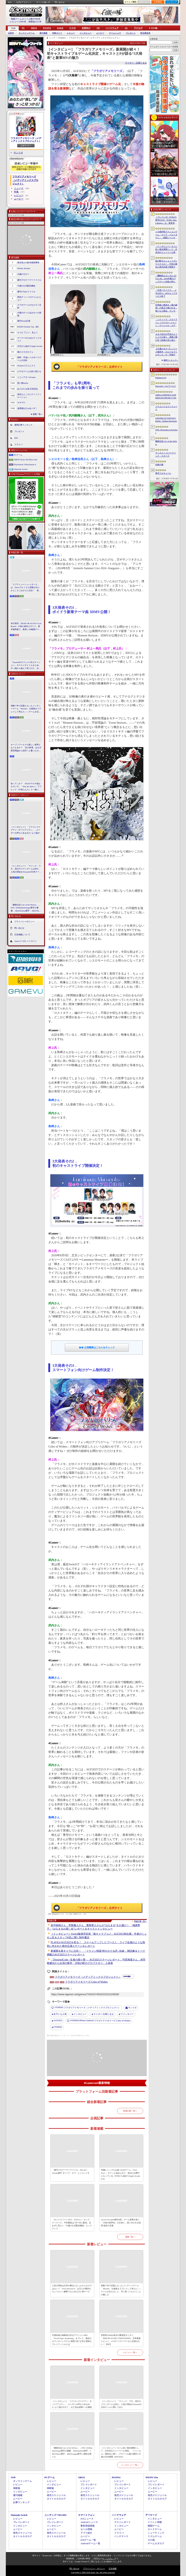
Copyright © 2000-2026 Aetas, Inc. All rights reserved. (93, 2572)
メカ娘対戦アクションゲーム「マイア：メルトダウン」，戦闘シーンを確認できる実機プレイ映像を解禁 (166, 234)
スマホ (72, 28)
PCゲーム (18, 455)
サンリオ (18, 152)
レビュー (71, 33)
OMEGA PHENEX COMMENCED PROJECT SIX (165, 396)
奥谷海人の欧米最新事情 (28, 262)
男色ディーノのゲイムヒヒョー (29, 298)
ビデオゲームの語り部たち (29, 371)
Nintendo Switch (20, 469)
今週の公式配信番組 (26, 286)
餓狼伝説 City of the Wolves (166, 442)
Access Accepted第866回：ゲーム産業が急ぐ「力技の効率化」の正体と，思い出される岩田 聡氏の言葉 (121, 2222)
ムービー (100, 33)
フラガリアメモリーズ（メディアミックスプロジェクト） (26, 140)
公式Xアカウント (24, 2)
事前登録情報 (87, 2525)
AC (126, 28)
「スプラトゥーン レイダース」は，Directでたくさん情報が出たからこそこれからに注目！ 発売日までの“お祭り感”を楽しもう (26, 587)
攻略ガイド (57, 33)
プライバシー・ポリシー (94, 2568)
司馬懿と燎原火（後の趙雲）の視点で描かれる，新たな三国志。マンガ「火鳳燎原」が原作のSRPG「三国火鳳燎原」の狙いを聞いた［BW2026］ (166, 308)
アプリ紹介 (86, 2532)
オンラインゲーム (27, 33)
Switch (60, 28)
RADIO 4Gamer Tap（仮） (28, 327)
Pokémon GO (160, 377)
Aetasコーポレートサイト (25, 941)
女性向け (86, 28)
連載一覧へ (38, 414)
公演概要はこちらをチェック (99, 1347)
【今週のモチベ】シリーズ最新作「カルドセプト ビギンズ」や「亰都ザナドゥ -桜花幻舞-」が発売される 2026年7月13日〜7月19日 (166, 352)
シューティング (156, 2532)
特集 (16, 191)
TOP (13, 28)
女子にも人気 (60, 2014)
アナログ (138, 28)
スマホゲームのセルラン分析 (29, 306)
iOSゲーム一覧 (88, 2540)
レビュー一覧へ (130, 2352)
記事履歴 (158, 2)
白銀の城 (159, 464)
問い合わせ (60, 2)
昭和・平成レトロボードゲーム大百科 (29, 359)
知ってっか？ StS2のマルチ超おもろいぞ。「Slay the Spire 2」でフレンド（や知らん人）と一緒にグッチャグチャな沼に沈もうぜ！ (26, 786)
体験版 (16, 2488)
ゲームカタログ (156, 2543)
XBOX (34, 28)
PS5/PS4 (47, 28)
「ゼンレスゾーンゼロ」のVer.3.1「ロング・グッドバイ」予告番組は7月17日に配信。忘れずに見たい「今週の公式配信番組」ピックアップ (72, 2224)
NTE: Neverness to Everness (166, 431)
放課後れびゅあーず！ (27, 408)
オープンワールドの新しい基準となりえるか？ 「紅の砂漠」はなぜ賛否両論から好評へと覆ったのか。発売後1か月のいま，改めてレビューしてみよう (26, 747)
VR (98, 28)
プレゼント (131, 33)
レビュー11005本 (18, 21)
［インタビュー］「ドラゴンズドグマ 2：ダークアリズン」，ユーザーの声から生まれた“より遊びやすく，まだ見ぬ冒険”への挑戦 (26, 830)
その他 (151, 2540)
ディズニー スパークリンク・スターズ (165, 454)
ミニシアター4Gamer (26, 377)
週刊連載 (43, 33)
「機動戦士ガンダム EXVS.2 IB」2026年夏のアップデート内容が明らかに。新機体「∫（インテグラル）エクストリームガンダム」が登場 (166, 278)
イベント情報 (155, 2522)
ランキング (172, 2)
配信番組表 (145, 33)
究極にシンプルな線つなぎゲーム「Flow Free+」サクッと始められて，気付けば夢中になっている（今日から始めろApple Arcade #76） (120, 2174)
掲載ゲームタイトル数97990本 (25, 19)
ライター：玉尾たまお (136, 63)
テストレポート (122, 2522)
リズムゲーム (155, 2536)
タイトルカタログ (56, 2498)
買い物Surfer (22, 383)
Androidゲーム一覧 (90, 2543)
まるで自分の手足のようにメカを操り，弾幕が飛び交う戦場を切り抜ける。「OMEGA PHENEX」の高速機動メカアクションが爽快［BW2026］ (166, 337)
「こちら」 (109, 2558)
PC (23, 28)
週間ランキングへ (170, 360)
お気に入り (144, 2)
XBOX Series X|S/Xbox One (25, 459)
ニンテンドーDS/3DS (55, 2515)
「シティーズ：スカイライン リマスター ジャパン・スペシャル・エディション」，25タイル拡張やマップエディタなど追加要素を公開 (166, 322)
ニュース (18, 188)
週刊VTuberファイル (26, 291)
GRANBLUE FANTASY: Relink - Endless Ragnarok (166, 419)
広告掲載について (22, 934)
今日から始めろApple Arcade (29, 346)
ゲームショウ (115, 33)
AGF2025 (58, 2020)
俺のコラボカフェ (25, 352)
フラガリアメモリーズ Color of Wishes (86, 1981)
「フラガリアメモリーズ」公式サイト (99, 366)
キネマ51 (21, 402)
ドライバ (18, 444)
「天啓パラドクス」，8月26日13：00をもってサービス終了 (166, 293)
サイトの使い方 (43, 2)
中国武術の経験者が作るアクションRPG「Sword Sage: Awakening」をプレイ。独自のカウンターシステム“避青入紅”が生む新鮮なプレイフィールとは (72, 2339)
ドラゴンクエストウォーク (166, 408)
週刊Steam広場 (23, 321)
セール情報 (86, 2529)
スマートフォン (86, 2515)
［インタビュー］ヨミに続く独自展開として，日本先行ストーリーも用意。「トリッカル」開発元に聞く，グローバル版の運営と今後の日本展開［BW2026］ (121, 2452)
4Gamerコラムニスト (26, 365)
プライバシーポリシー (24, 921)
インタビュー (86, 33)
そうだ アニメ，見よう (27, 332)
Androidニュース (89, 2522)
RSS (10, 2)
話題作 (11, 33)
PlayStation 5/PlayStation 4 (25, 464)
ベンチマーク (121, 2536)
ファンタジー (127, 2014)
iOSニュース (87, 2518)
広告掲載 (113, 2568)
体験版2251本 (34, 21)
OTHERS (58, 2027)
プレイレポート (88, 2484)
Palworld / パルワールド (165, 386)
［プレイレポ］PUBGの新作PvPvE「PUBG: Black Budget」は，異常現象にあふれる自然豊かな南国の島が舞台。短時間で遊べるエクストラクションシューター (166, 220)
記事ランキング (21, 2502)
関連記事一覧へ (140, 1921)
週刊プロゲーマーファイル (29, 280)
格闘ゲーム (153, 2525)
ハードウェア (112, 28)
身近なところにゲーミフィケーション (29, 395)
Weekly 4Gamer (23, 268)
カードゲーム (155, 2529)
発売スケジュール (56, 2495)
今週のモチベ (23, 274)
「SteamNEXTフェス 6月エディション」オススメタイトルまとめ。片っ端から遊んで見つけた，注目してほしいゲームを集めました (26, 665)
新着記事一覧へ (130, 2111)
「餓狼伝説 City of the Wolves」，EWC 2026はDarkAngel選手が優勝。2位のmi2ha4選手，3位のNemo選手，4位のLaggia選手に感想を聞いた (26, 908)
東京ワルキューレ (163, 473)
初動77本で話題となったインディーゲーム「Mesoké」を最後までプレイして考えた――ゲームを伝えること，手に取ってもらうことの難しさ (26, 709)
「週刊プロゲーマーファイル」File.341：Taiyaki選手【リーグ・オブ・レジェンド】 (71, 2171)
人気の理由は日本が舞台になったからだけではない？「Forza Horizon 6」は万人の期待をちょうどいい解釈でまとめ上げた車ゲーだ (72, 2288)
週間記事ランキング (23, 425)
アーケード (151, 2515)
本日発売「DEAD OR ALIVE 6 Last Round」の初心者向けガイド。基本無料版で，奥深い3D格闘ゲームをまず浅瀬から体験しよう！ (26, 626)
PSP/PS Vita (151, 2477)
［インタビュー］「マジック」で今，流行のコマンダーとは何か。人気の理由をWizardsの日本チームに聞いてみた (26, 869)
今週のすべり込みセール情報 (29, 314)
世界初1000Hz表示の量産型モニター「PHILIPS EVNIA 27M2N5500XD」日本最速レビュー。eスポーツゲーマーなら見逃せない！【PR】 (121, 2339)
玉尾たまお (104, 2014)
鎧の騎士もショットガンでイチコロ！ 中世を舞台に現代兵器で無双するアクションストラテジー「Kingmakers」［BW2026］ (166, 264)
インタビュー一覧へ (130, 2465)
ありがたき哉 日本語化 (27, 389)
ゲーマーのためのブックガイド (29, 339)
